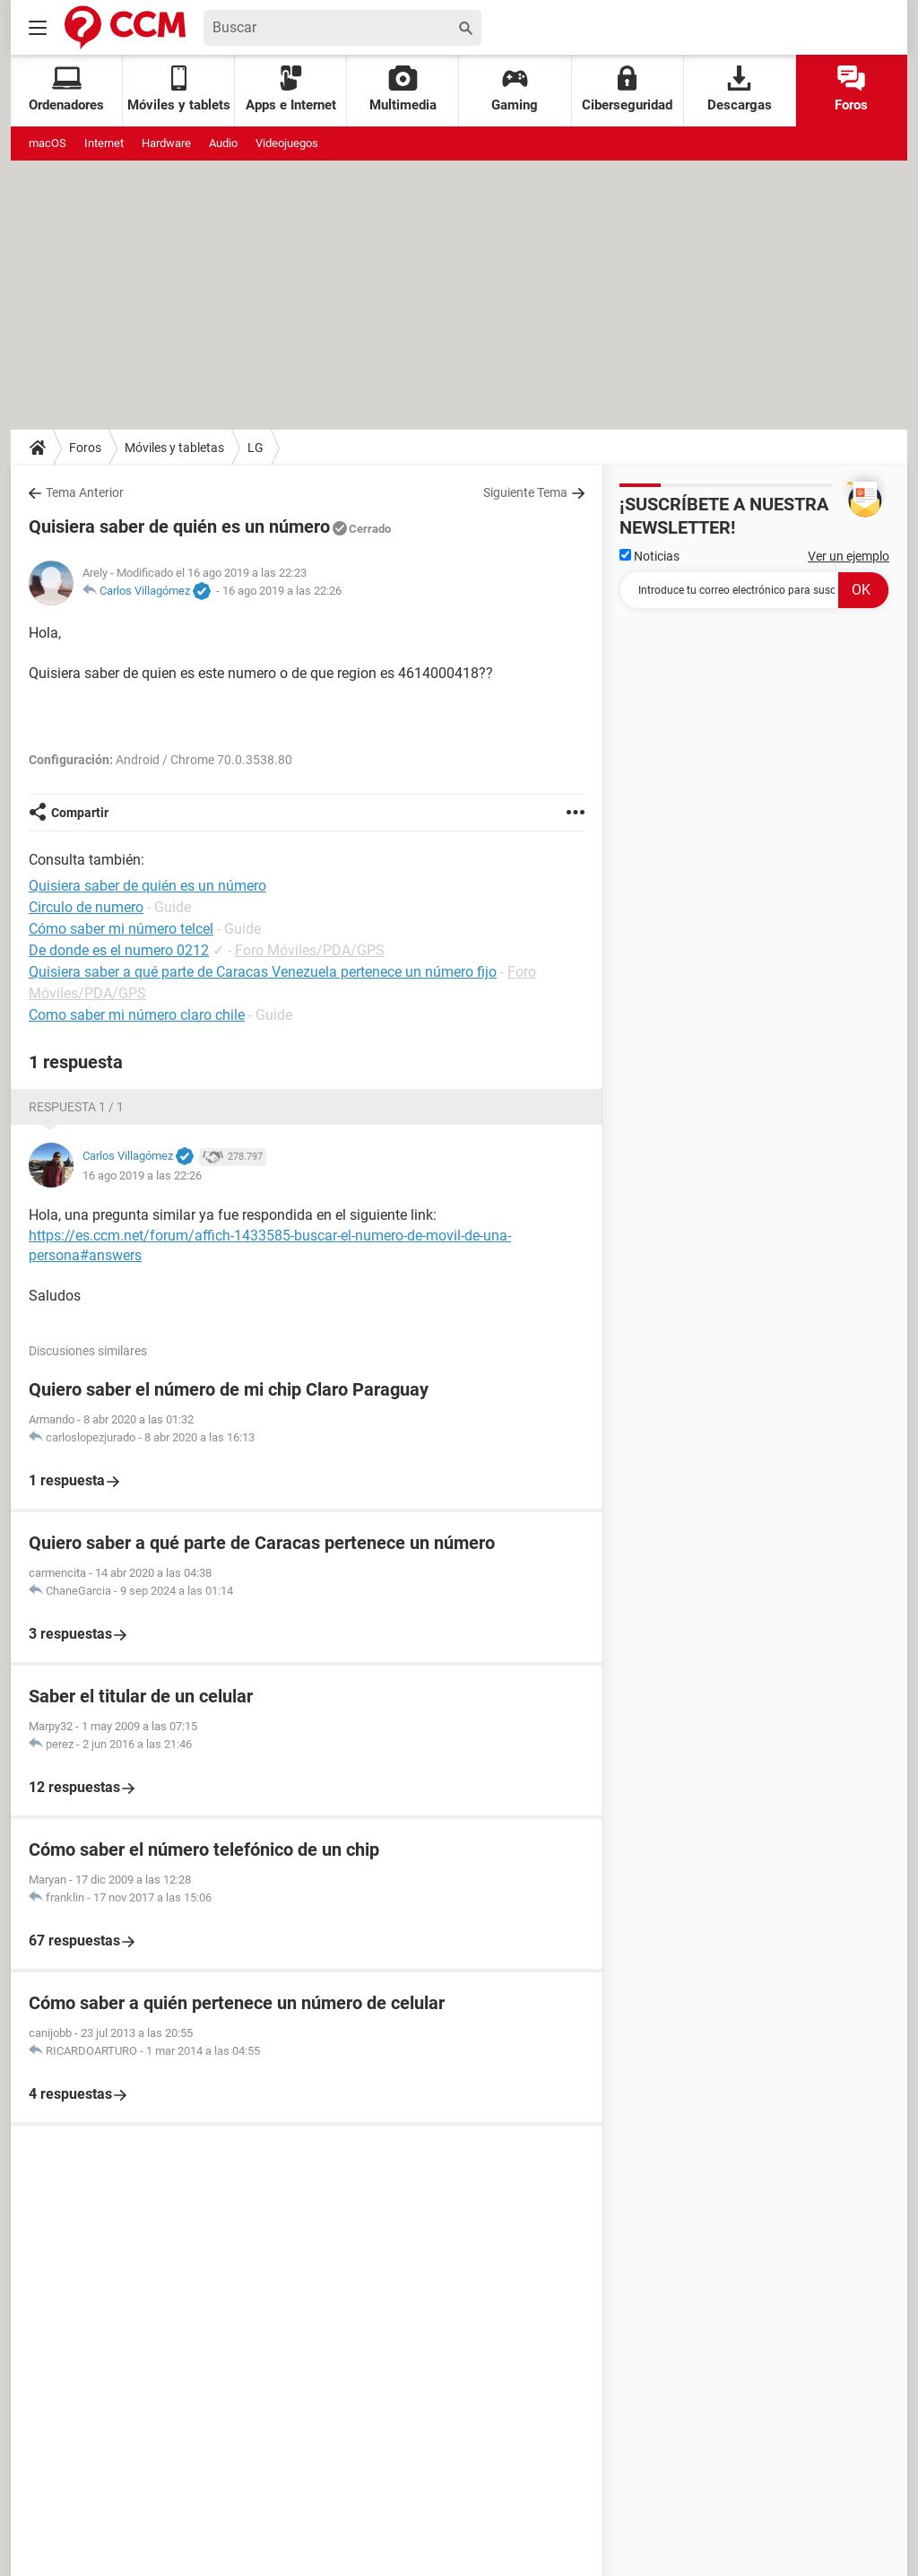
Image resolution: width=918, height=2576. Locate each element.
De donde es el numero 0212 (119, 950)
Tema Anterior (85, 492)
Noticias (649, 556)
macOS (47, 143)
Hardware (166, 143)
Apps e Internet (291, 89)
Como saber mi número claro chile (137, 1014)
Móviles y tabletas (174, 447)
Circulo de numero (86, 907)
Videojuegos (286, 143)
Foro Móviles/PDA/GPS (310, 950)
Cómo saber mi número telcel (121, 928)
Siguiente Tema (525, 492)
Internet (104, 143)
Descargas (739, 89)
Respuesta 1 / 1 (76, 1107)
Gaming (514, 89)
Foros (851, 89)
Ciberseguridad (627, 89)
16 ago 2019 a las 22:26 (282, 590)
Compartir (79, 812)
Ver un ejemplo (848, 556)
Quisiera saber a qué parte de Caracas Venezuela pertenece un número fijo (263, 971)
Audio (223, 143)
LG (255, 447)
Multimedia (403, 89)
